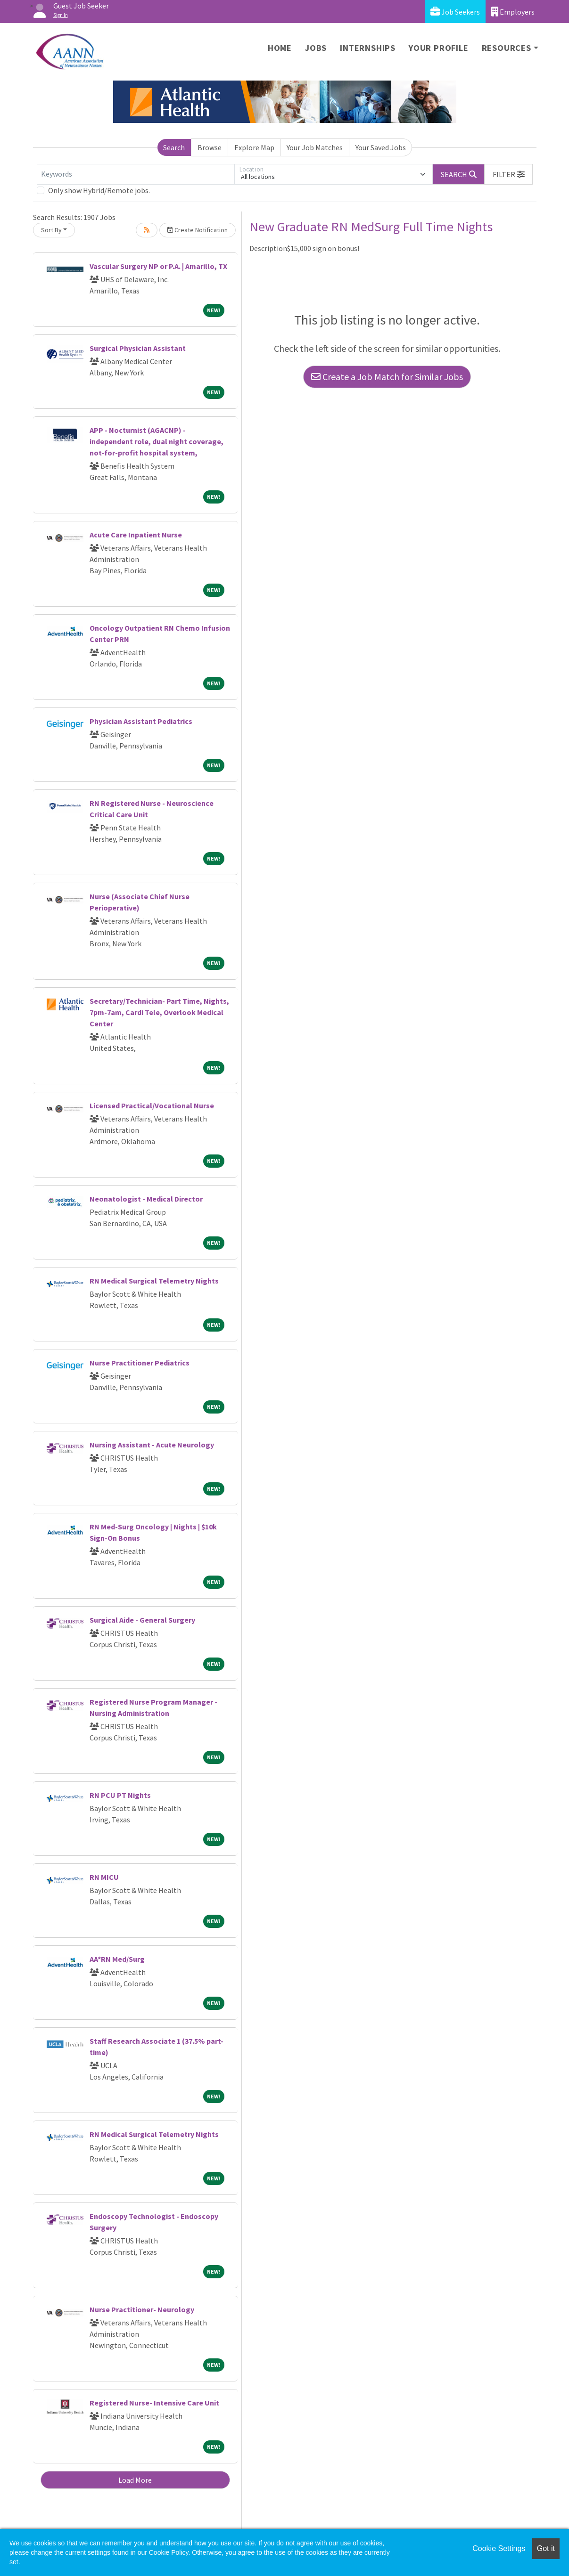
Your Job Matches (315, 147)
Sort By (51, 230)
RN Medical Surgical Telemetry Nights (154, 1280)
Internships (368, 47)
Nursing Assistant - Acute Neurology (152, 1444)
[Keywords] (136, 174)
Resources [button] (506, 47)
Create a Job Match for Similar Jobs (387, 376)
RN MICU (104, 1877)
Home (280, 47)
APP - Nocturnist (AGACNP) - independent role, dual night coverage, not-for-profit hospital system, (156, 441)
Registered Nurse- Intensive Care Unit (154, 2402)
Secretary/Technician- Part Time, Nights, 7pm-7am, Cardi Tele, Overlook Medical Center (159, 1012)
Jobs (316, 47)
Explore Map (254, 147)
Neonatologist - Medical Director (146, 1198)
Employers (513, 11)
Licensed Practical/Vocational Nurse (152, 1105)
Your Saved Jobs (380, 147)
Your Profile (439, 47)
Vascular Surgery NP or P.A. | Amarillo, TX (158, 266)
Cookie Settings (498, 2548)
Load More (135, 2480)
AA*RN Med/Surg (117, 1959)
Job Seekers (455, 11)
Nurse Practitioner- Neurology (142, 2309)
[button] (509, 174)
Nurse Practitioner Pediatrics (140, 1362)
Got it (546, 2548)
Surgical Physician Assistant (138, 348)
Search (174, 147)
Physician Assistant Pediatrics (141, 721)
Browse (210, 147)
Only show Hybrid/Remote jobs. (99, 190)
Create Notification (197, 230)
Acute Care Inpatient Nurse (136, 534)
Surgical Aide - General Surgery (142, 1620)
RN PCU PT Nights (120, 1795)
